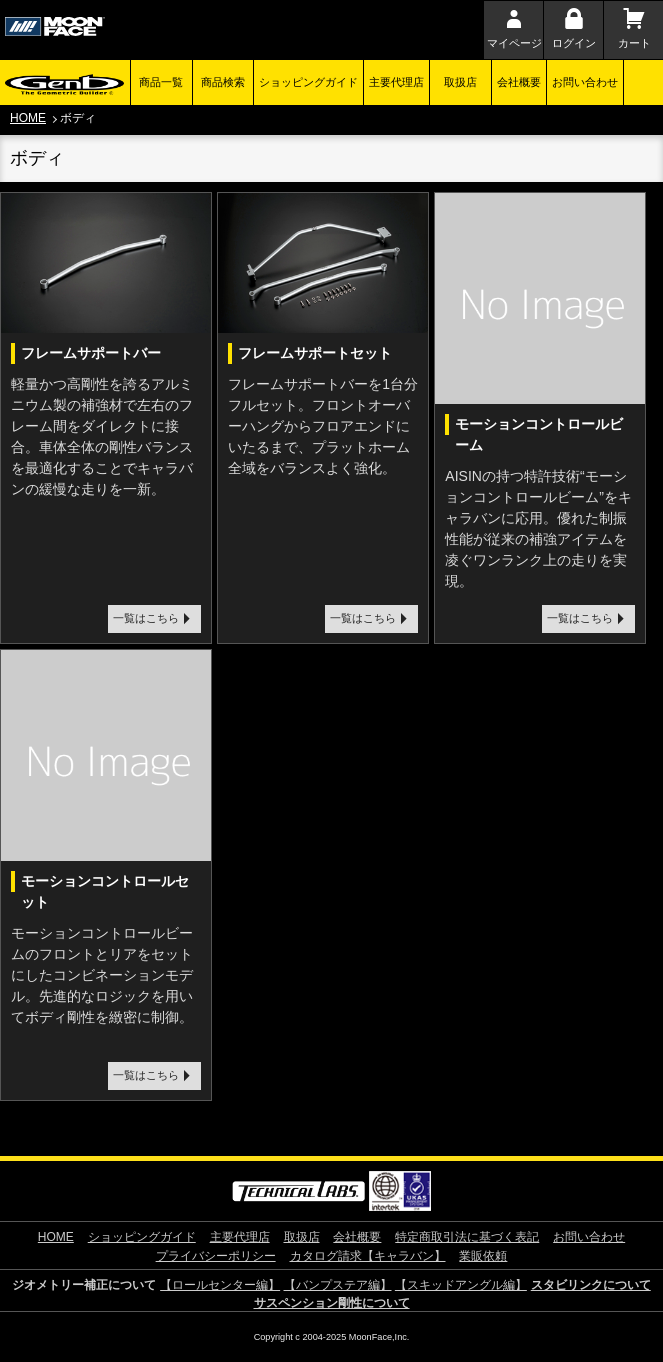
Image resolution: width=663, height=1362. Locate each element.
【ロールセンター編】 (220, 1285)
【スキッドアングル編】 (461, 1285)
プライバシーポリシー (216, 1256)
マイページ (514, 43)
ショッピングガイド (308, 82)
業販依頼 (483, 1256)
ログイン (574, 43)
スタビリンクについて (591, 1285)
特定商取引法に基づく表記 (467, 1237)
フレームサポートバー (91, 353)
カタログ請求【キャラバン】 (368, 1256)
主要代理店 (396, 82)
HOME (28, 118)
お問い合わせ (585, 82)
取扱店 (460, 82)
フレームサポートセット (315, 353)
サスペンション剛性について (332, 1303)
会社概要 (519, 82)
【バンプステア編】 (338, 1285)
